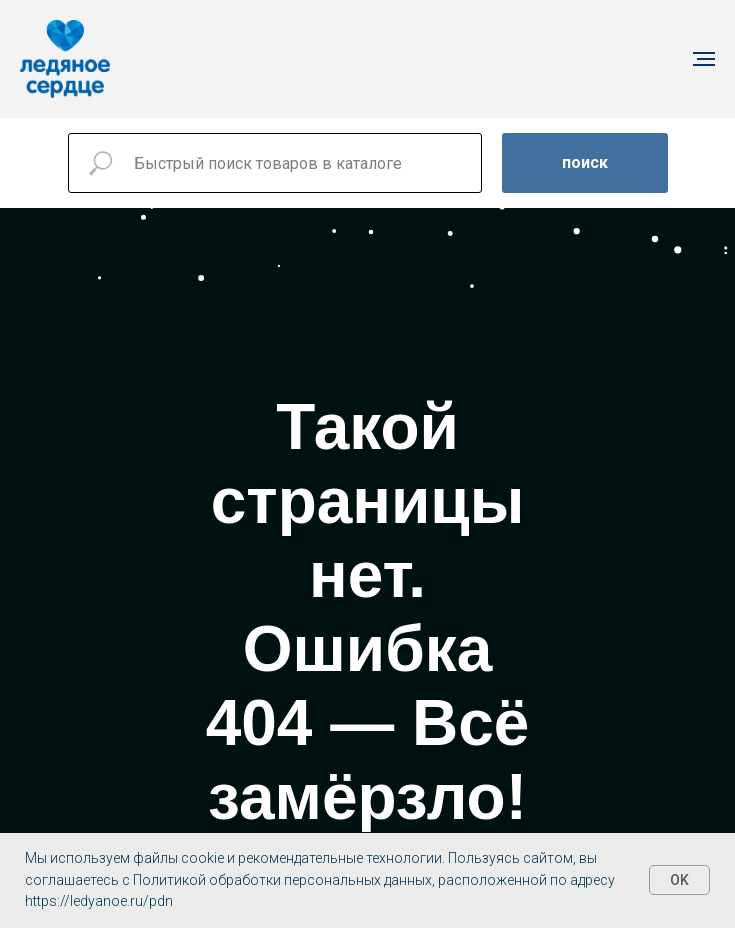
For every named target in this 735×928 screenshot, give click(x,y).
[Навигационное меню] (704, 59)
